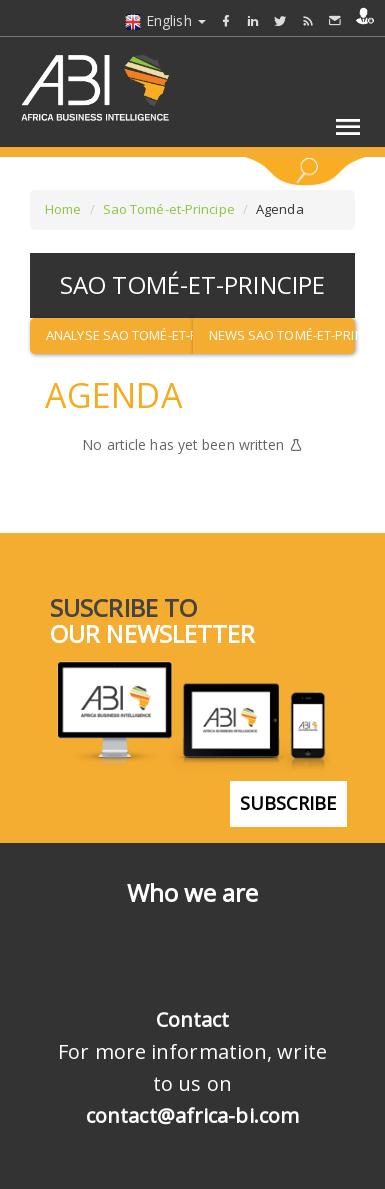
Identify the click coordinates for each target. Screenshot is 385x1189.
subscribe (288, 803)
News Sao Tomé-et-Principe (282, 335)
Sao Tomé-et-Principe (169, 209)
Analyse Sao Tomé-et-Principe (119, 335)
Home (63, 209)
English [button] (165, 20)
